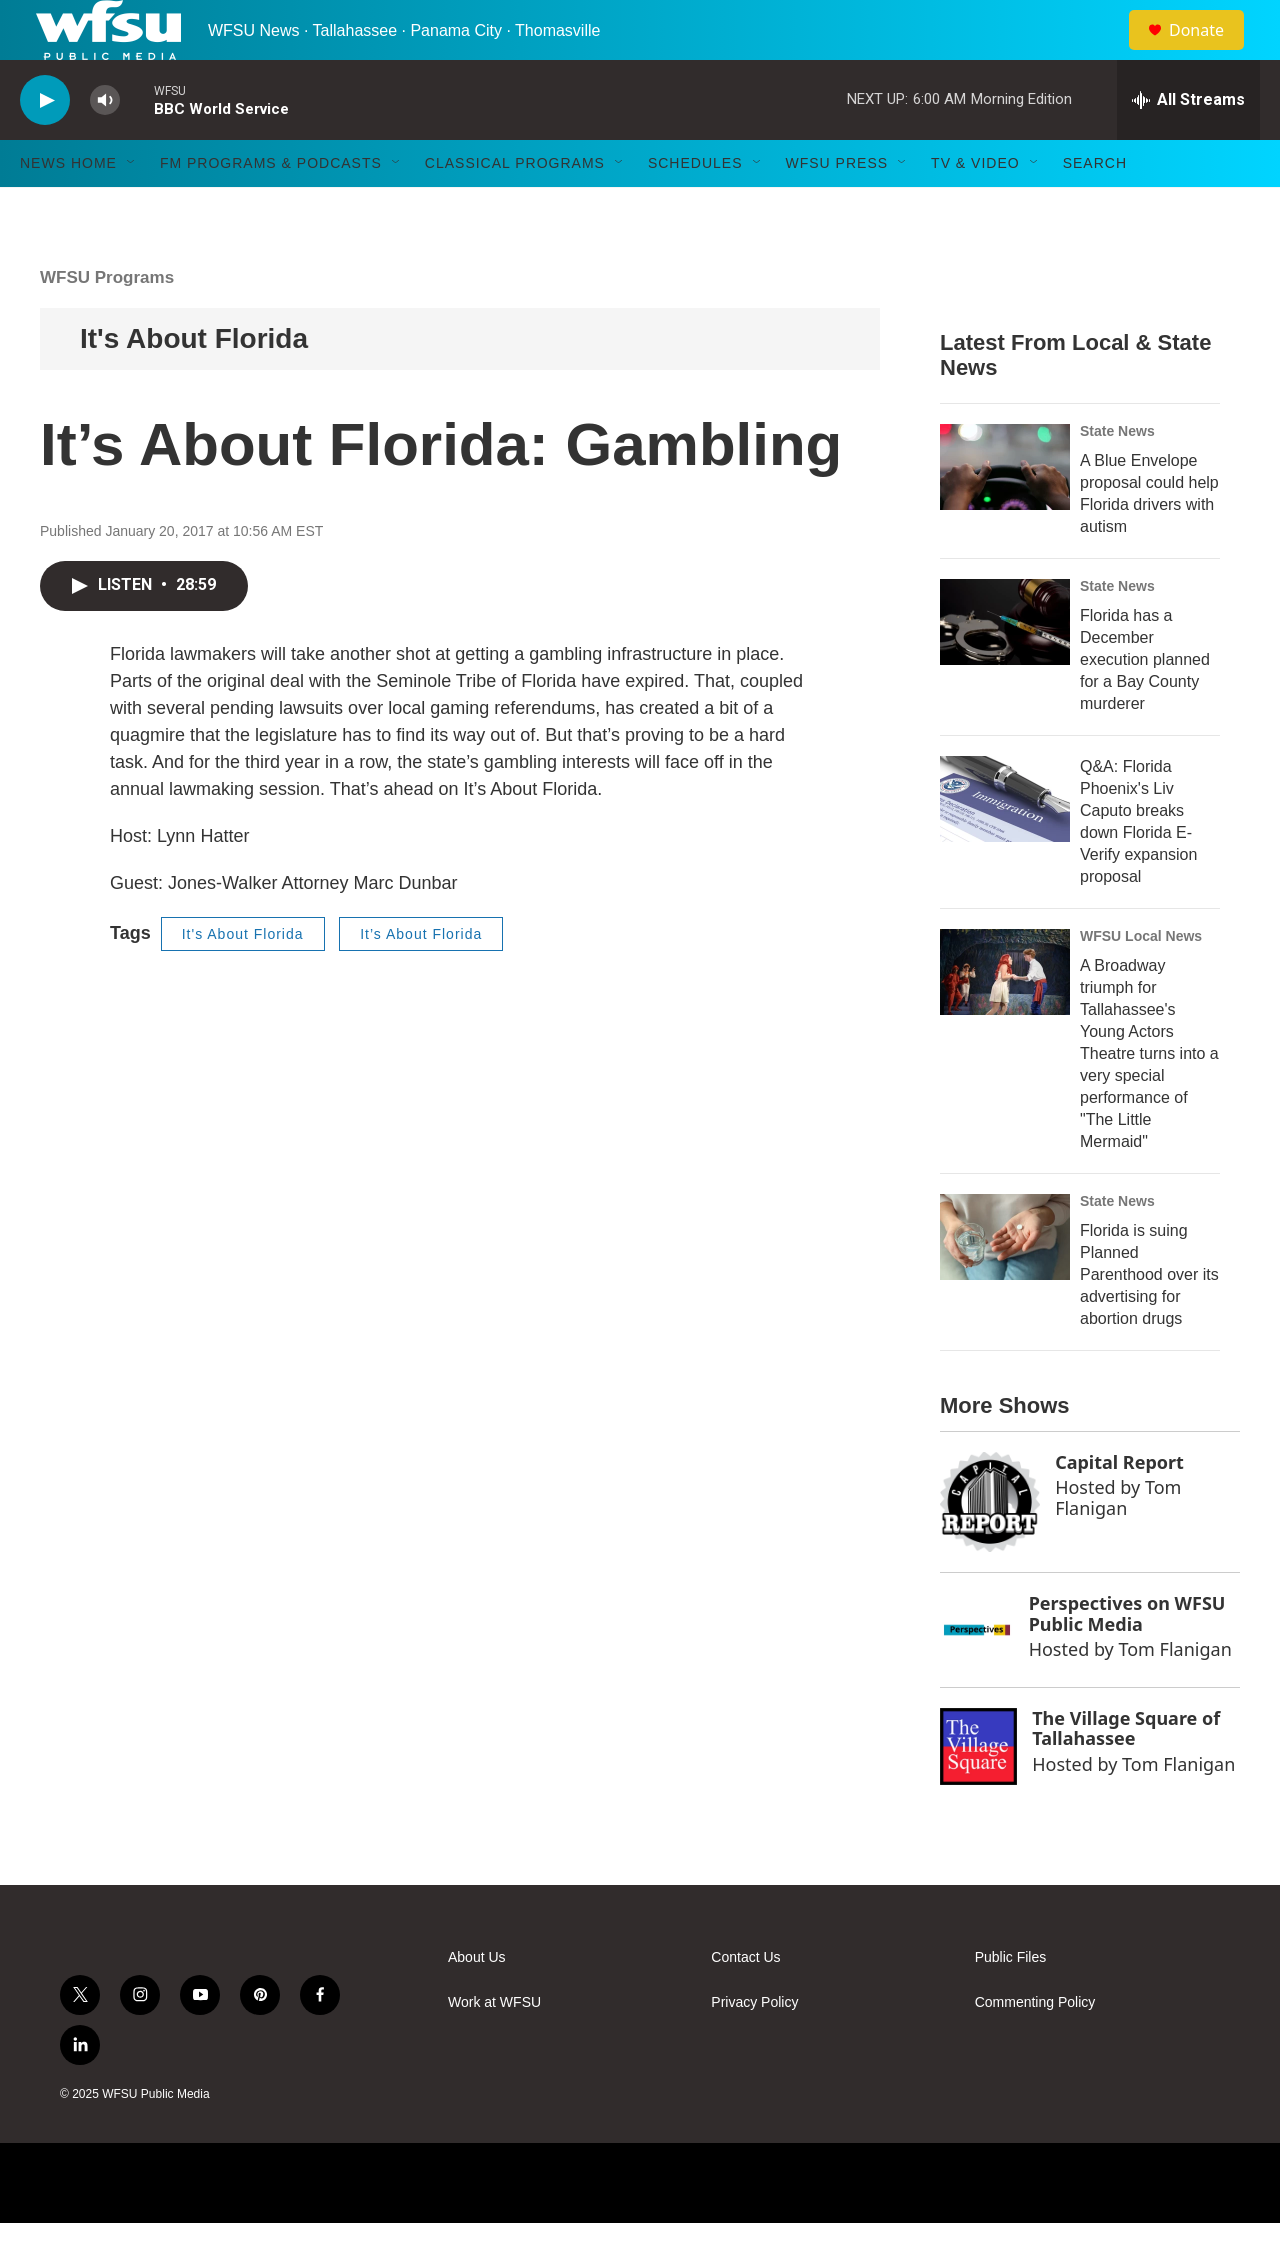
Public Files (1011, 2002)
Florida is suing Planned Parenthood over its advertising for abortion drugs (1149, 1319)
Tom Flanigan (1118, 1542)
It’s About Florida (421, 979)
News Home (68, 208)
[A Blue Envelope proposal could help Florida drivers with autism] (1005, 512)
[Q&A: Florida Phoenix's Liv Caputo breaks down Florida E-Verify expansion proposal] (1005, 844)
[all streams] (1188, 145)
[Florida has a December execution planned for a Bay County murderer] (1005, 667)
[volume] (105, 145)
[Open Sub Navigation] (132, 208)
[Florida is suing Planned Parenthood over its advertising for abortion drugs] (1005, 1282)
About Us (477, 2002)
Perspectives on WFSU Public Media (1127, 1658)
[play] (45, 145)
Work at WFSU (494, 2047)
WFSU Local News (1141, 981)
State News (1117, 476)
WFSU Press (837, 208)
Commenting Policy (1035, 2047)
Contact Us (745, 2002)
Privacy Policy (754, 2047)
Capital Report (1119, 1507)
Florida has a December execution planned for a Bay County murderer (1145, 704)
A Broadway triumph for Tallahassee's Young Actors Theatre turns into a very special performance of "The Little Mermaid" (1149, 1098)
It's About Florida (194, 383)
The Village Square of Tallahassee (1126, 1773)
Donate (1209, 52)
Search (1095, 208)
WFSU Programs (107, 322)
